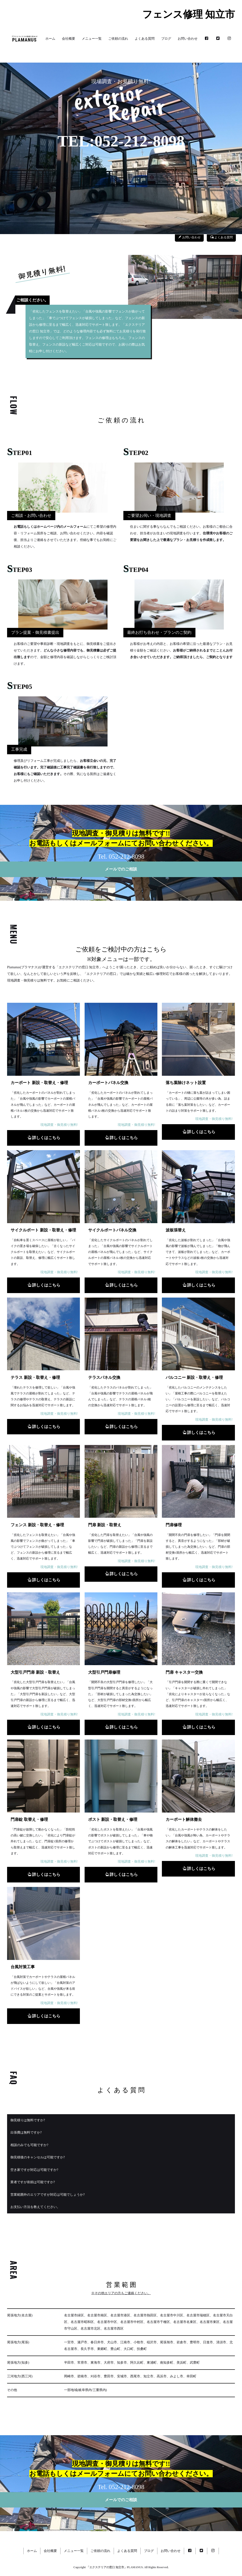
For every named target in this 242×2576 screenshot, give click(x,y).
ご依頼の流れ (118, 40)
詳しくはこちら (43, 1146)
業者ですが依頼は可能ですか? (32, 2190)
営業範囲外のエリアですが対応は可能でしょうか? (47, 2203)
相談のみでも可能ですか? (29, 2153)
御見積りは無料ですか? (27, 2128)
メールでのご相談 (121, 877)
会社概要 (68, 40)
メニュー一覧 (92, 40)
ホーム (50, 40)
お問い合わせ (188, 40)
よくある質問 (145, 40)
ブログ (166, 40)
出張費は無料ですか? (26, 2141)
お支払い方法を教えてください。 (35, 2215)
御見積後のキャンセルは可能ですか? (37, 2166)
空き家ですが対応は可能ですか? (34, 2178)
